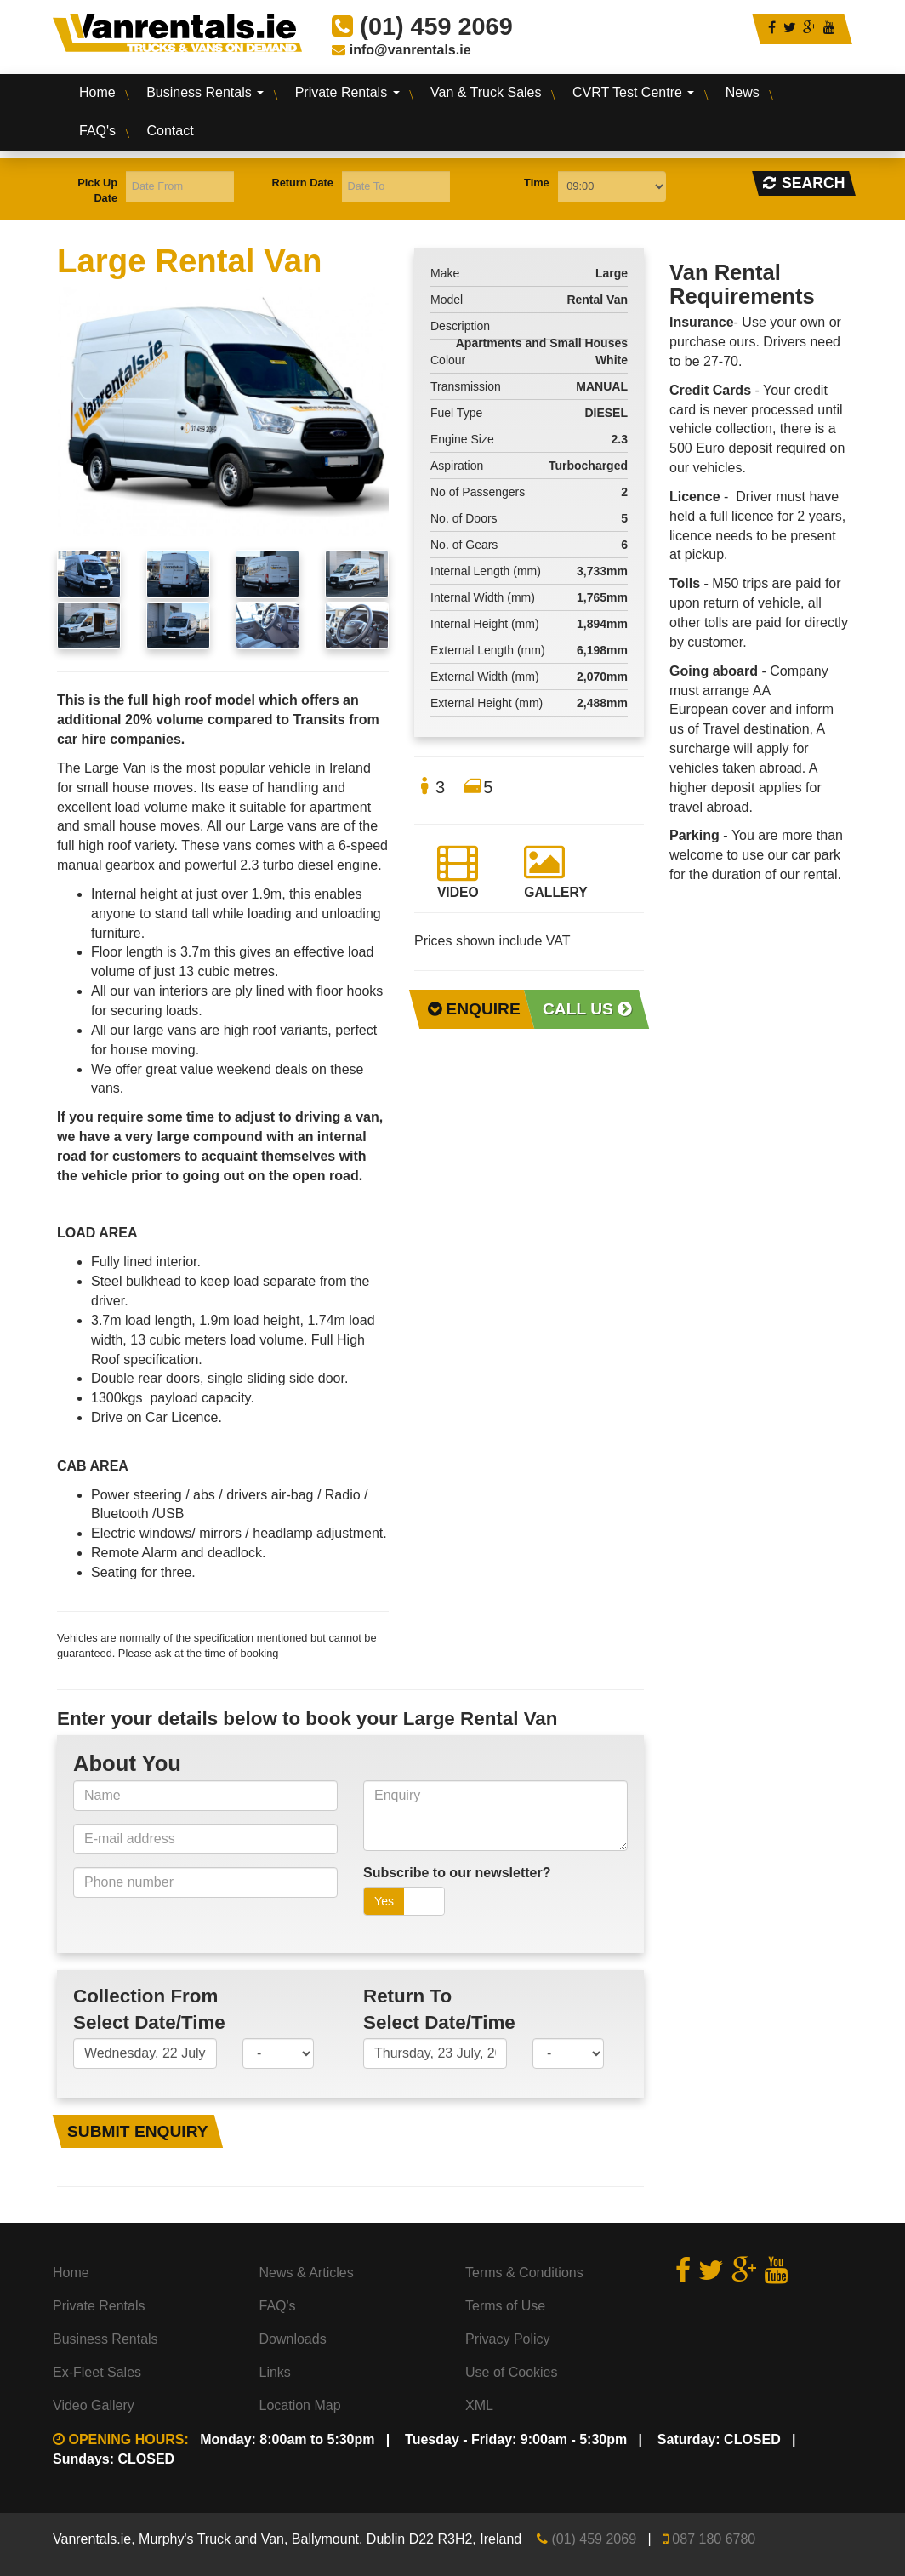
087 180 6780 (713, 2539)
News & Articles (306, 2272)
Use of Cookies (511, 2372)
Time (536, 182)
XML (479, 2405)
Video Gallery (93, 2405)
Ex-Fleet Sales (97, 2372)
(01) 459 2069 (593, 2539)
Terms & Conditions (524, 2272)
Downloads (293, 2339)
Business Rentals (205, 92)
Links (275, 2372)
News (743, 92)
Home (97, 92)
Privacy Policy (507, 2339)
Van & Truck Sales (485, 92)
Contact (170, 130)
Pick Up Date (97, 190)
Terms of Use (505, 2306)
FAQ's (97, 130)
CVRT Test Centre (633, 92)
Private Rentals (347, 92)
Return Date (302, 182)
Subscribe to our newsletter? (456, 1872)
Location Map (300, 2405)
